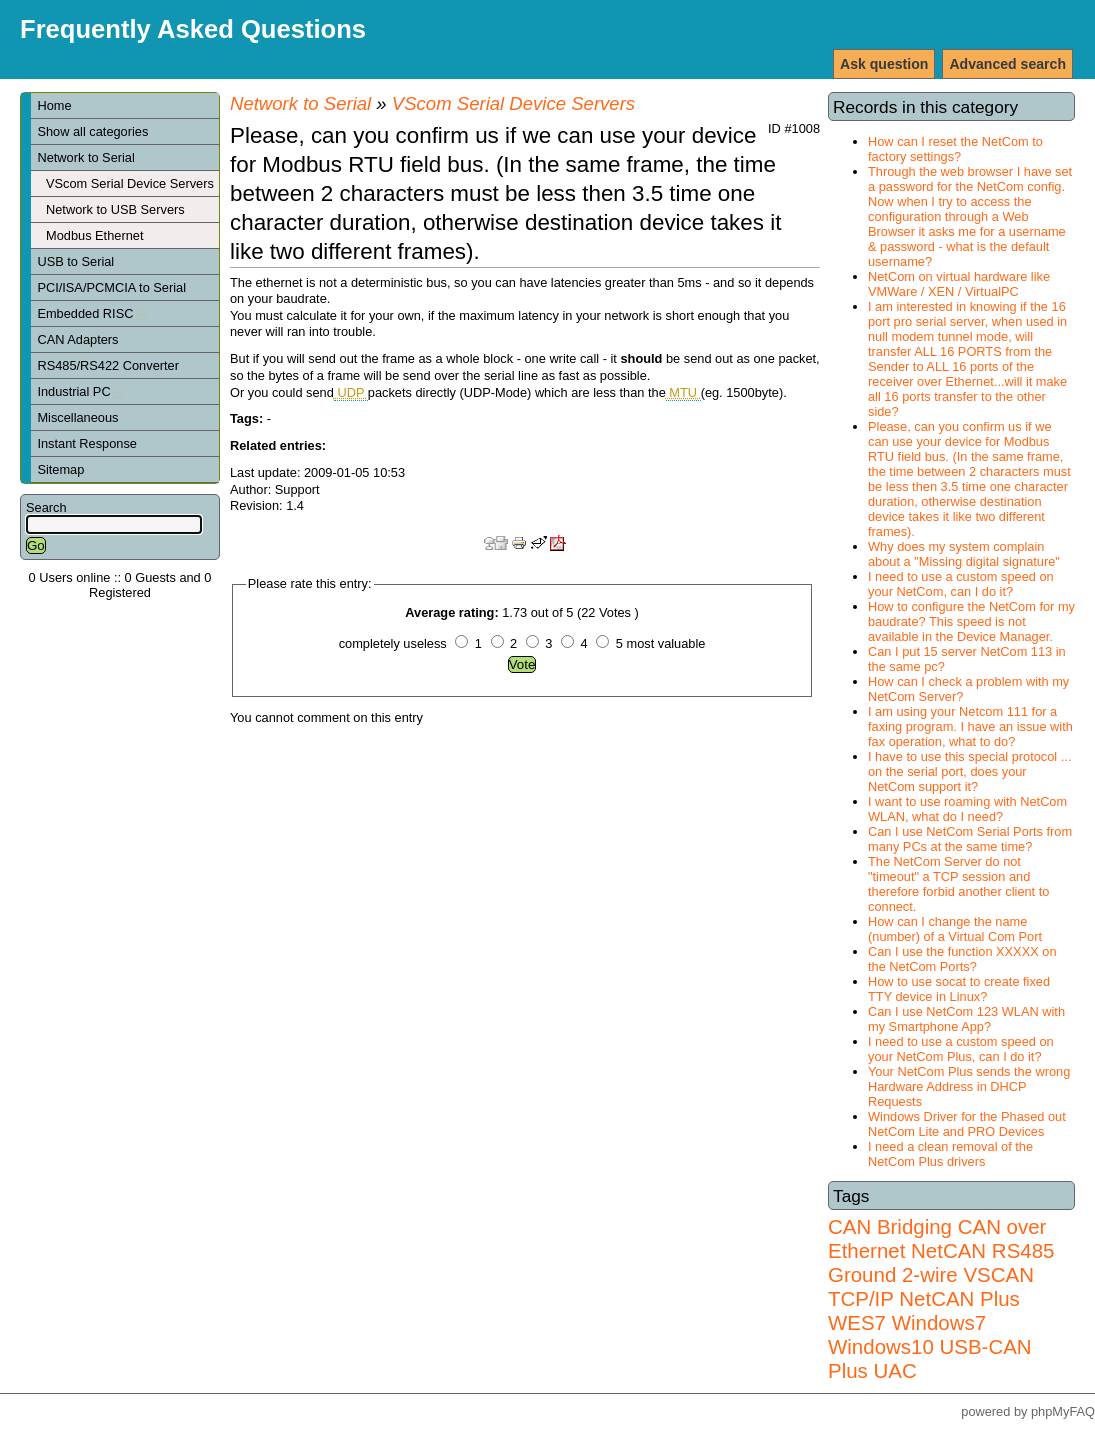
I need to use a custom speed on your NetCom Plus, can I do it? (961, 1049)
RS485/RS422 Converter (108, 365)
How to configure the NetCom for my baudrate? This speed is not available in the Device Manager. (971, 621)
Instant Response (87, 443)
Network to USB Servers (115, 209)
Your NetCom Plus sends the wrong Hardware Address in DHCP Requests (969, 1086)
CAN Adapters (77, 339)
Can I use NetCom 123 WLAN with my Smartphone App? (966, 1019)
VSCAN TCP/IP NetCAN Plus (931, 1286)
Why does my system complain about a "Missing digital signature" (964, 554)
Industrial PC (81, 391)
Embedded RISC (92, 313)
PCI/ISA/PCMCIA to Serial (111, 287)
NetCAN (948, 1250)
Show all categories (92, 131)
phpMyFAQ (1063, 1411)
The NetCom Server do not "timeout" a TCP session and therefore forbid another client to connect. (958, 884)
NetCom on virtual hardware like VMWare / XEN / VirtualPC (959, 284)
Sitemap (60, 469)
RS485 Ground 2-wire (941, 1262)
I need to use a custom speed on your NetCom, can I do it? (961, 584)
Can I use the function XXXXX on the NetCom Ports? (962, 959)
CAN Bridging (890, 1226)
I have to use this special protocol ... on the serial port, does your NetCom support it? (969, 771)
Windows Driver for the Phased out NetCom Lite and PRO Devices (967, 1124)
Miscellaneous (77, 417)
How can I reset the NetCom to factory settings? (955, 149)
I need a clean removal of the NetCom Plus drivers (950, 1154)
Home (54, 105)
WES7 (857, 1322)
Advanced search (1007, 64)
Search (46, 507)
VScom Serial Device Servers (130, 183)
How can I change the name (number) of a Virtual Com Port (955, 929)
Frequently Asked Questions (193, 29)
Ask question (884, 64)
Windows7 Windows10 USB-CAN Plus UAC (930, 1346)
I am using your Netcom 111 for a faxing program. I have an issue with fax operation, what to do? (970, 726)
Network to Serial (85, 157)
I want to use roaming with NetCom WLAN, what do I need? (967, 809)
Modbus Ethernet (94, 235)
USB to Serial (75, 261)
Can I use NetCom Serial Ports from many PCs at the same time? (970, 839)
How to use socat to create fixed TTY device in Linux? (959, 989)
